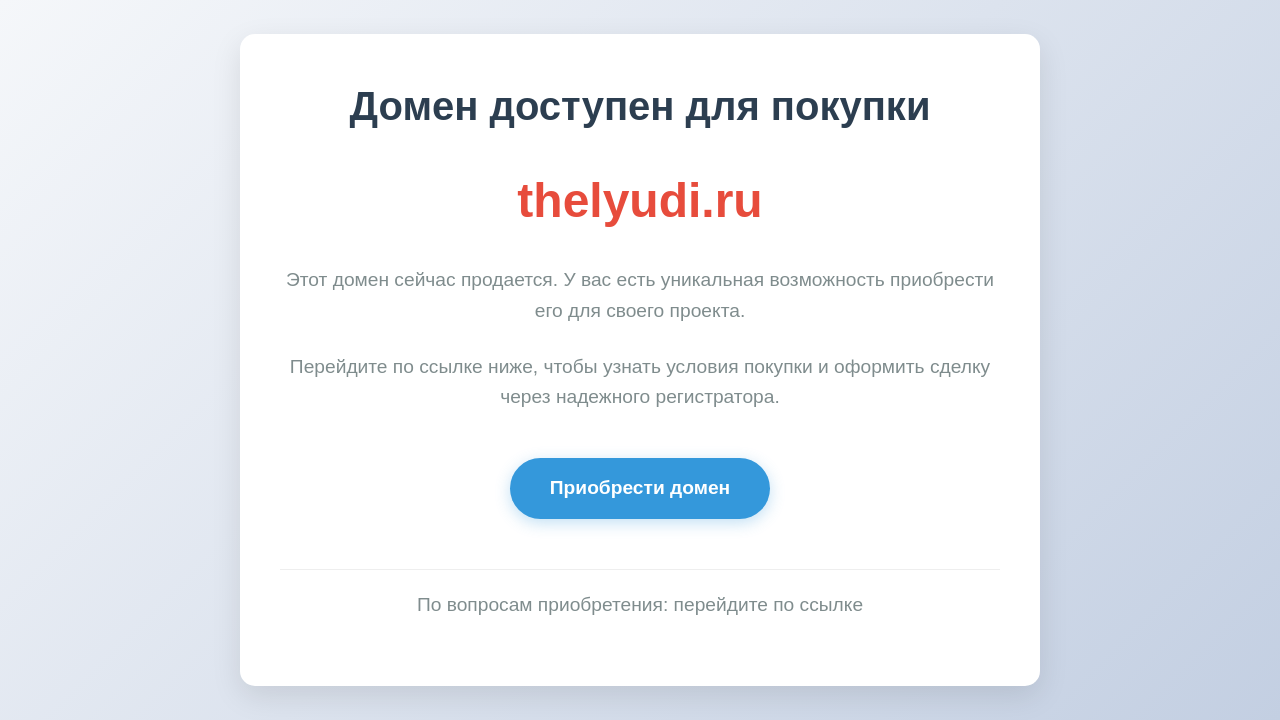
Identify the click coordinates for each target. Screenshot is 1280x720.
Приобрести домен (640, 487)
